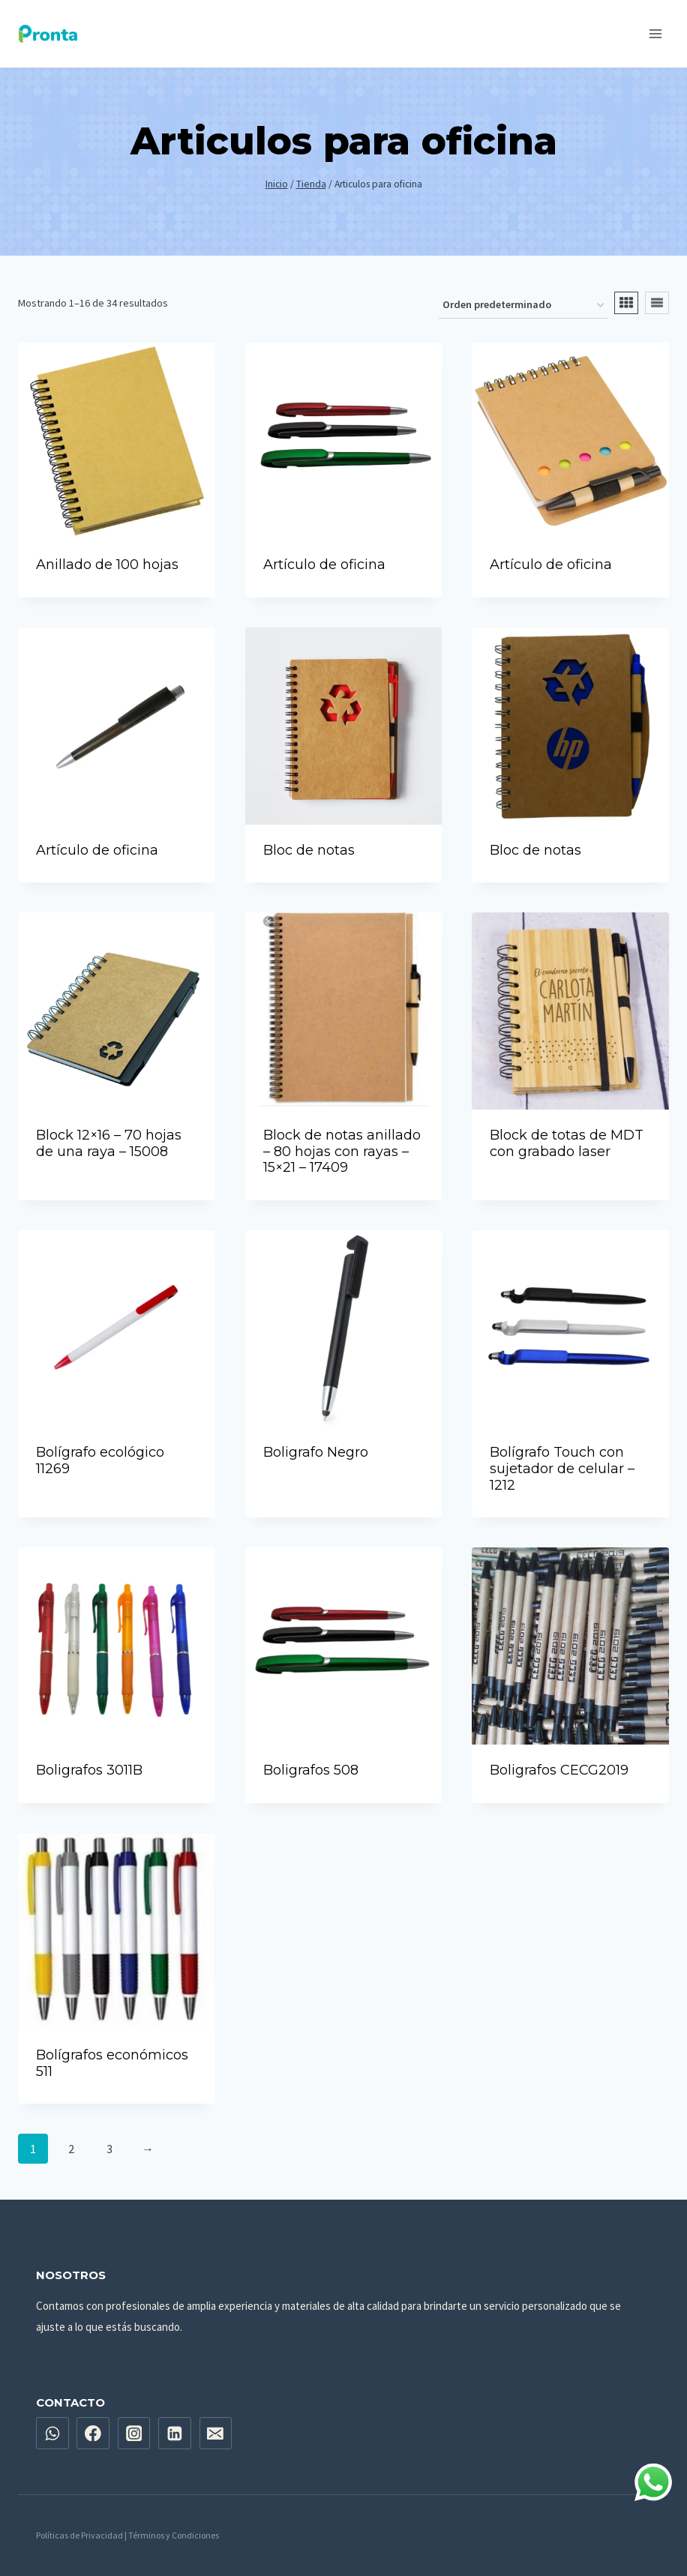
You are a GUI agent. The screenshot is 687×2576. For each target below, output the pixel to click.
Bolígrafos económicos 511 (112, 2063)
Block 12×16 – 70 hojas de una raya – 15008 (109, 1143)
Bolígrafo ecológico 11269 (100, 1460)
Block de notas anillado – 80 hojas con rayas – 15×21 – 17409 (342, 1151)
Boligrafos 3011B (89, 1770)
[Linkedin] (174, 2433)
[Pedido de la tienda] (523, 305)
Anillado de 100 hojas (107, 564)
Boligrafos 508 (310, 1770)
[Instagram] (134, 2433)
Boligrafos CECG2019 (559, 1770)
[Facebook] (93, 2433)
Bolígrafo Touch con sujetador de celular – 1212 (562, 1468)
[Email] (216, 2433)
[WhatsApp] (52, 2433)
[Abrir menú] (655, 33)
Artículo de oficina (324, 564)
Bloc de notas (309, 850)
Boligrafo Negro (315, 1452)
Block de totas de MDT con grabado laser (567, 1143)
